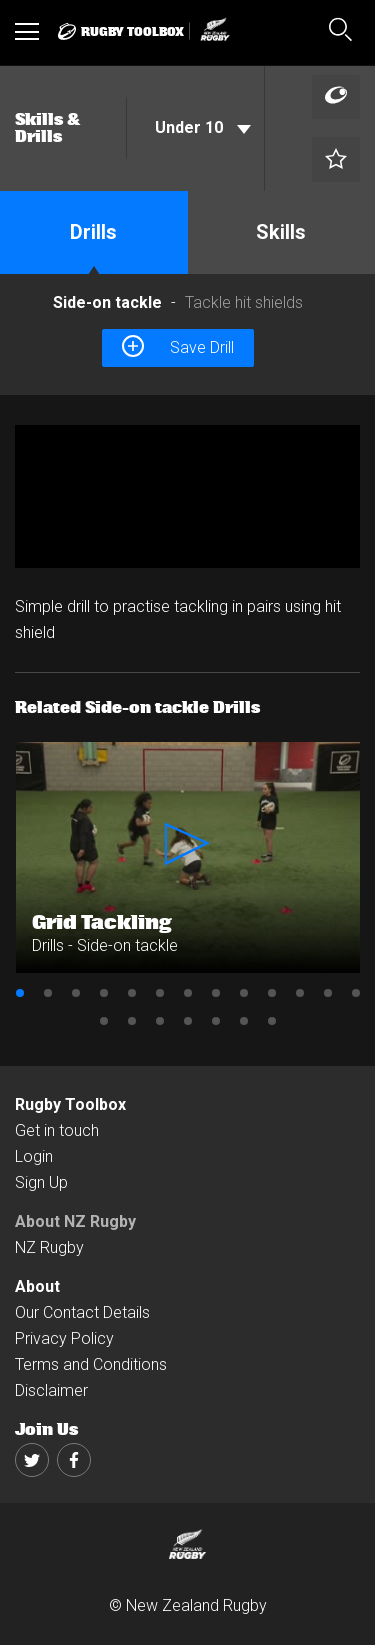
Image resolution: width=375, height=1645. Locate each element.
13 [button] (356, 993)
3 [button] (76, 993)
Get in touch (57, 1130)
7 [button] (188, 993)
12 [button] (328, 993)
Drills (93, 232)
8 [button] (216, 993)
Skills (281, 232)
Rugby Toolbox (70, 1104)
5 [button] (132, 993)
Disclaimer (51, 1390)
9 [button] (244, 993)
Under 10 (203, 127)
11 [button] (300, 993)
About (37, 1286)
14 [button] (104, 1021)
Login (34, 1156)
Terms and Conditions (91, 1364)
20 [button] (272, 1021)
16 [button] (160, 1021)
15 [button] (132, 1021)
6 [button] (160, 993)
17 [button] (188, 1021)
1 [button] (20, 993)
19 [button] (244, 1021)
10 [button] (272, 993)
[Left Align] (336, 97)
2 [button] (48, 993)
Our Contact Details (82, 1312)
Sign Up (41, 1182)
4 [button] (104, 993)
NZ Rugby (49, 1247)
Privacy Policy (64, 1338)
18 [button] (216, 1021)
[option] (187, 497)
